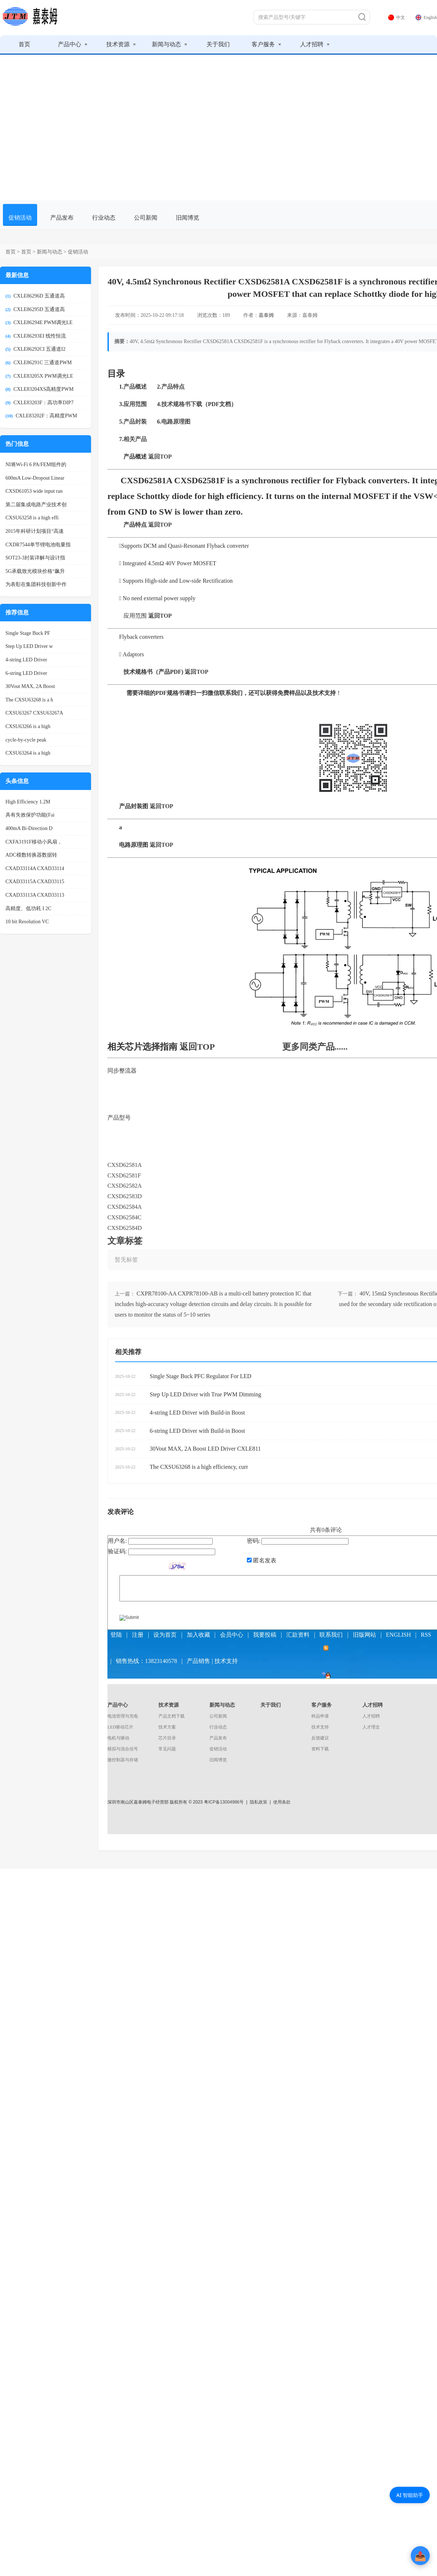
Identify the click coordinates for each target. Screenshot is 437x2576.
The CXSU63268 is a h (29, 700)
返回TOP (197, 1046)
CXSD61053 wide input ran (34, 491)
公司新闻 (145, 218)
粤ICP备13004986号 (224, 1802)
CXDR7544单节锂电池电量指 (38, 544)
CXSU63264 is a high (27, 753)
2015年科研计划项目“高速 (34, 531)
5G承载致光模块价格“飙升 (35, 571)
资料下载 (320, 1748)
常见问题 (167, 1748)
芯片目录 (167, 1738)
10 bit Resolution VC (27, 921)
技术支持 (320, 1727)
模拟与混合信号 (122, 1748)
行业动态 (103, 218)
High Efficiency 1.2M (27, 802)
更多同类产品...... (315, 1046)
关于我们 (218, 44)
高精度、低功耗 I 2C (28, 908)
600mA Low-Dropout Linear (34, 478)
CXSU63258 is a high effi (32, 517)
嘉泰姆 (266, 315)
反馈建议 (320, 1738)
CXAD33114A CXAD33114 (34, 868)
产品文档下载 (171, 1716)
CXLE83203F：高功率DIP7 (43, 402)
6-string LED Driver (26, 673)
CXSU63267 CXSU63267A (34, 713)
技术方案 (167, 1727)
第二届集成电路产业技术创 (36, 504)
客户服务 (266, 44)
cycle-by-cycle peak (25, 740)
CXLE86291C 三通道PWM (42, 362)
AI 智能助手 (409, 2495)
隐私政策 (258, 1802)
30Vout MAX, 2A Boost (30, 686)
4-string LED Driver (26, 659)
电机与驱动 (118, 1738)
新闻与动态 (169, 44)
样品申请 (320, 1716)
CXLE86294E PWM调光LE (42, 322)
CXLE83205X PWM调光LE (43, 376)
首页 (24, 44)
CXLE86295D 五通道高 (39, 309)
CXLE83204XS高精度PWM (43, 389)
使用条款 (282, 1802)
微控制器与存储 (122, 1759)
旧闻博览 (187, 218)
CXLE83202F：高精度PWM (46, 415)
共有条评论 (326, 1530)
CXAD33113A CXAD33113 (34, 895)
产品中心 (72, 44)
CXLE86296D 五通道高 (39, 296)
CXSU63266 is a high (27, 726)
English (426, 17)
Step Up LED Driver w (29, 646)
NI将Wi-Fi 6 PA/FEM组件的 (35, 464)
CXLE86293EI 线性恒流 (39, 336)
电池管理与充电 (122, 1716)
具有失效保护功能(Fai (30, 815)
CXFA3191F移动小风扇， (33, 842)
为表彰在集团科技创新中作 (36, 584)
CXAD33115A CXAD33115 (34, 881)
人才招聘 (315, 44)
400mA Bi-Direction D (28, 828)
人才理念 (371, 1727)
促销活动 (20, 218)
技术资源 (121, 44)
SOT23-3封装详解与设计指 (35, 558)
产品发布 (62, 218)
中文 (396, 17)
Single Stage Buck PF (27, 633)
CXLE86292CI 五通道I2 (39, 349)
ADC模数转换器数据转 (31, 855)
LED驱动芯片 (120, 1727)
